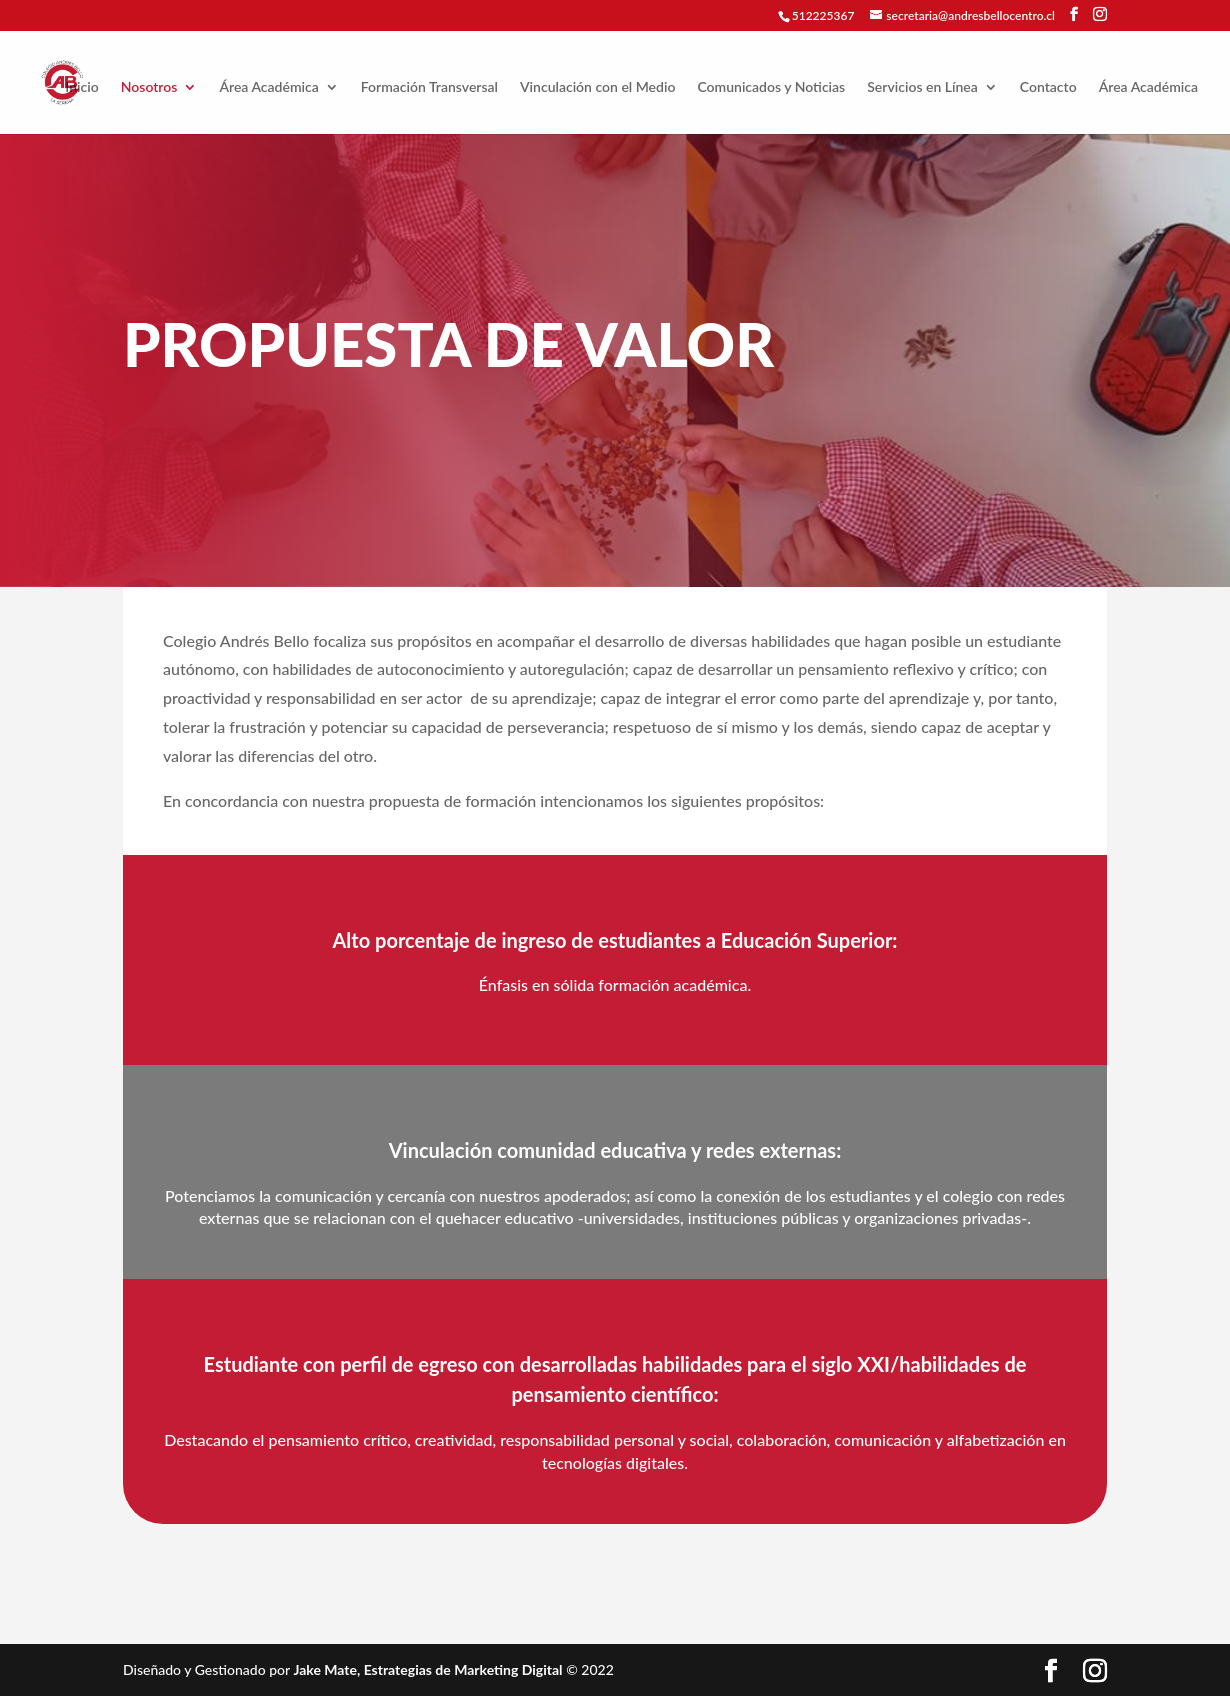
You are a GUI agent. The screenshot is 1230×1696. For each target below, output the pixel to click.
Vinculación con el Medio (597, 87)
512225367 (823, 15)
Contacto (1048, 87)
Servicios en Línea (922, 87)
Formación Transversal (429, 87)
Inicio (81, 87)
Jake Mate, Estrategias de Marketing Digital (427, 1669)
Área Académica (268, 87)
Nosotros (149, 87)
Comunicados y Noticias (771, 87)
